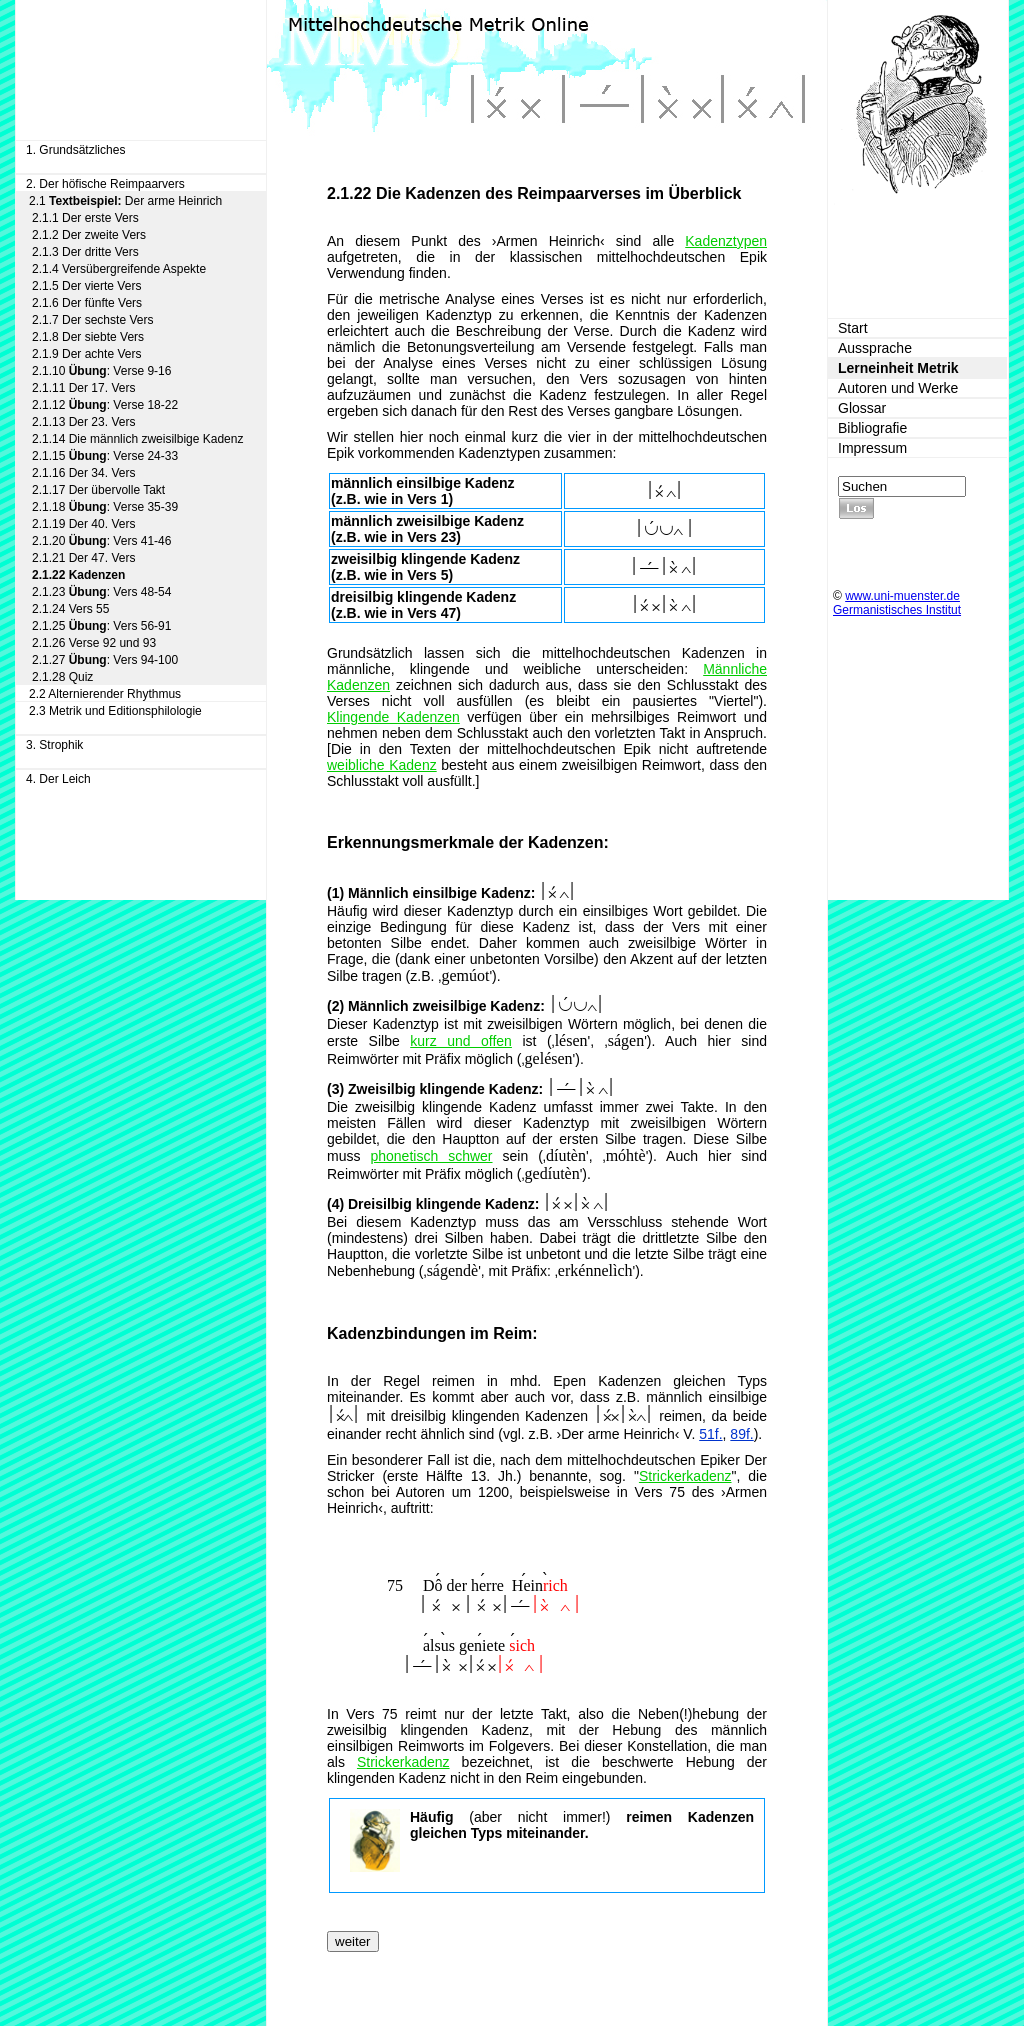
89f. (741, 1434)
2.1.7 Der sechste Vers (92, 320)
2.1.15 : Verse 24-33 (105, 456)
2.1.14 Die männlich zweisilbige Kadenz (137, 439)
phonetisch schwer (431, 1156)
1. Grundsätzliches (75, 150)
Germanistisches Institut (897, 610)
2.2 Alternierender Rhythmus (105, 694)
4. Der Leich (58, 779)
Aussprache (875, 348)
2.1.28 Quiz (62, 677)
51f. (710, 1434)
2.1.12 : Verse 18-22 (105, 405)
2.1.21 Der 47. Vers (83, 558)
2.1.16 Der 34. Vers (83, 473)
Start (853, 328)
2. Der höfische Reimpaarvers (105, 184)
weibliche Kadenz (382, 765)
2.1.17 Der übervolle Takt (98, 490)
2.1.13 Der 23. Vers (83, 422)
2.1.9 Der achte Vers (86, 354)
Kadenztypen (726, 241)
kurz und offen (461, 1041)
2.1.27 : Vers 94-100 (105, 660)
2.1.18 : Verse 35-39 (105, 507)
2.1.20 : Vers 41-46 (101, 541)
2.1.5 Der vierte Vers (86, 286)
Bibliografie (872, 428)
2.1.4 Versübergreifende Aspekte (119, 269)
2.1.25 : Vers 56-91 (101, 626)
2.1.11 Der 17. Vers (83, 388)
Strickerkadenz (685, 1476)
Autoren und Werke (898, 388)
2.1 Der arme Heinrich (125, 201)
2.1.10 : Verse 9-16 (101, 371)
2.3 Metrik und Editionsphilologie (115, 711)
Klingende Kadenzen (393, 717)
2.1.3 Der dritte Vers (85, 252)
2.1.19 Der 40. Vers (83, 524)
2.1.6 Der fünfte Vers (87, 303)
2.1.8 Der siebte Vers (88, 337)
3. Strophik (54, 745)
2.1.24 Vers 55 (70, 609)
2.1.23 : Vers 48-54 (101, 592)
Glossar (862, 408)
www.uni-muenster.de (902, 596)
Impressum (872, 448)
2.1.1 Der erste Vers (85, 218)
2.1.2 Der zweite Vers (89, 235)
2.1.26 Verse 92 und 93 (94, 643)
